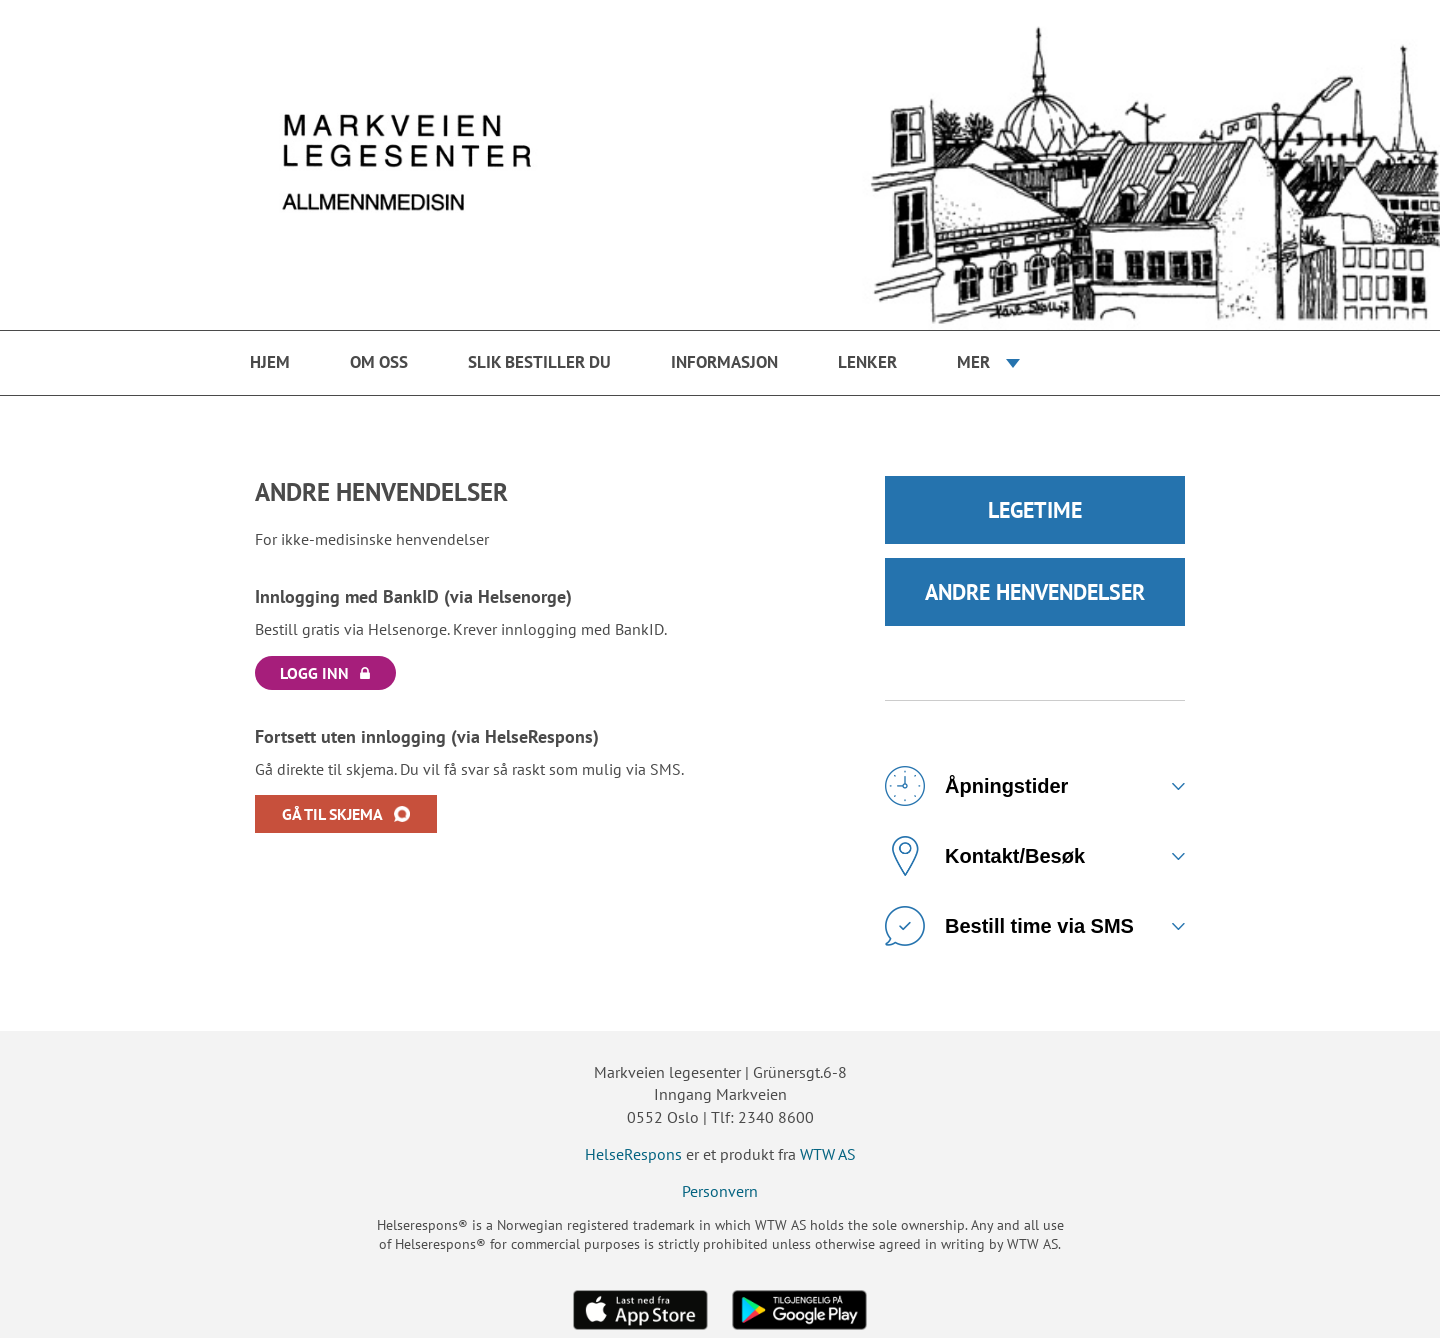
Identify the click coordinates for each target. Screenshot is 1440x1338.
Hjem (270, 362)
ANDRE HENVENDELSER (1035, 592)
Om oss (379, 362)
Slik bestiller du (539, 362)
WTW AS (828, 1154)
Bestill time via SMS (1009, 926)
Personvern (720, 1191)
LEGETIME (1035, 510)
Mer (973, 362)
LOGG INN (314, 673)
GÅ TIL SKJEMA (332, 814)
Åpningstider (976, 786)
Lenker (867, 362)
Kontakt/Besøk (985, 856)
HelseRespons (633, 1154)
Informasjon (724, 362)
